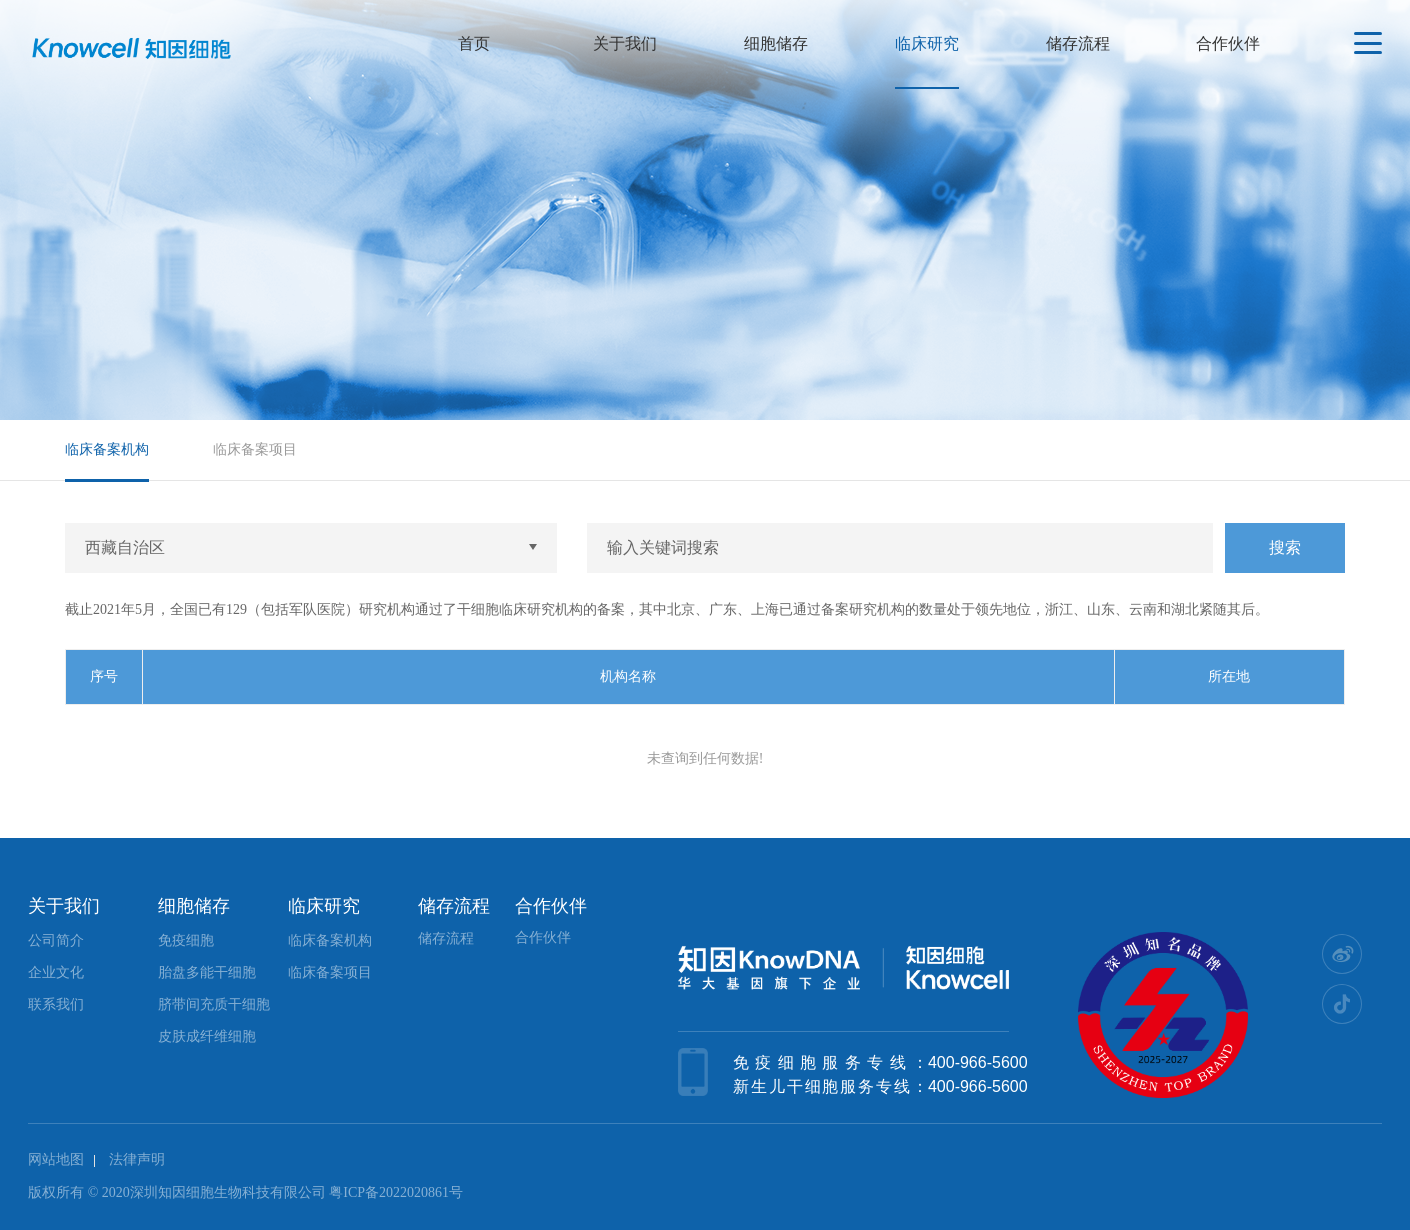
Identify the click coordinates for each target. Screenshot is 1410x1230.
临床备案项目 (255, 449)
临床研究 (927, 43)
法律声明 (137, 1159)
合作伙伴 (1228, 43)
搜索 (1285, 547)
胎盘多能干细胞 (207, 972)
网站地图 (56, 1159)
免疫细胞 (186, 940)
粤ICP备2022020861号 (396, 1192)
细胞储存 (776, 43)
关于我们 (625, 43)
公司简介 (56, 940)
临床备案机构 (107, 449)
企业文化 (56, 972)
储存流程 (1078, 43)
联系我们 (56, 1004)
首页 (474, 43)
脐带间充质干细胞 (214, 1004)
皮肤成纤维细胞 (207, 1036)
